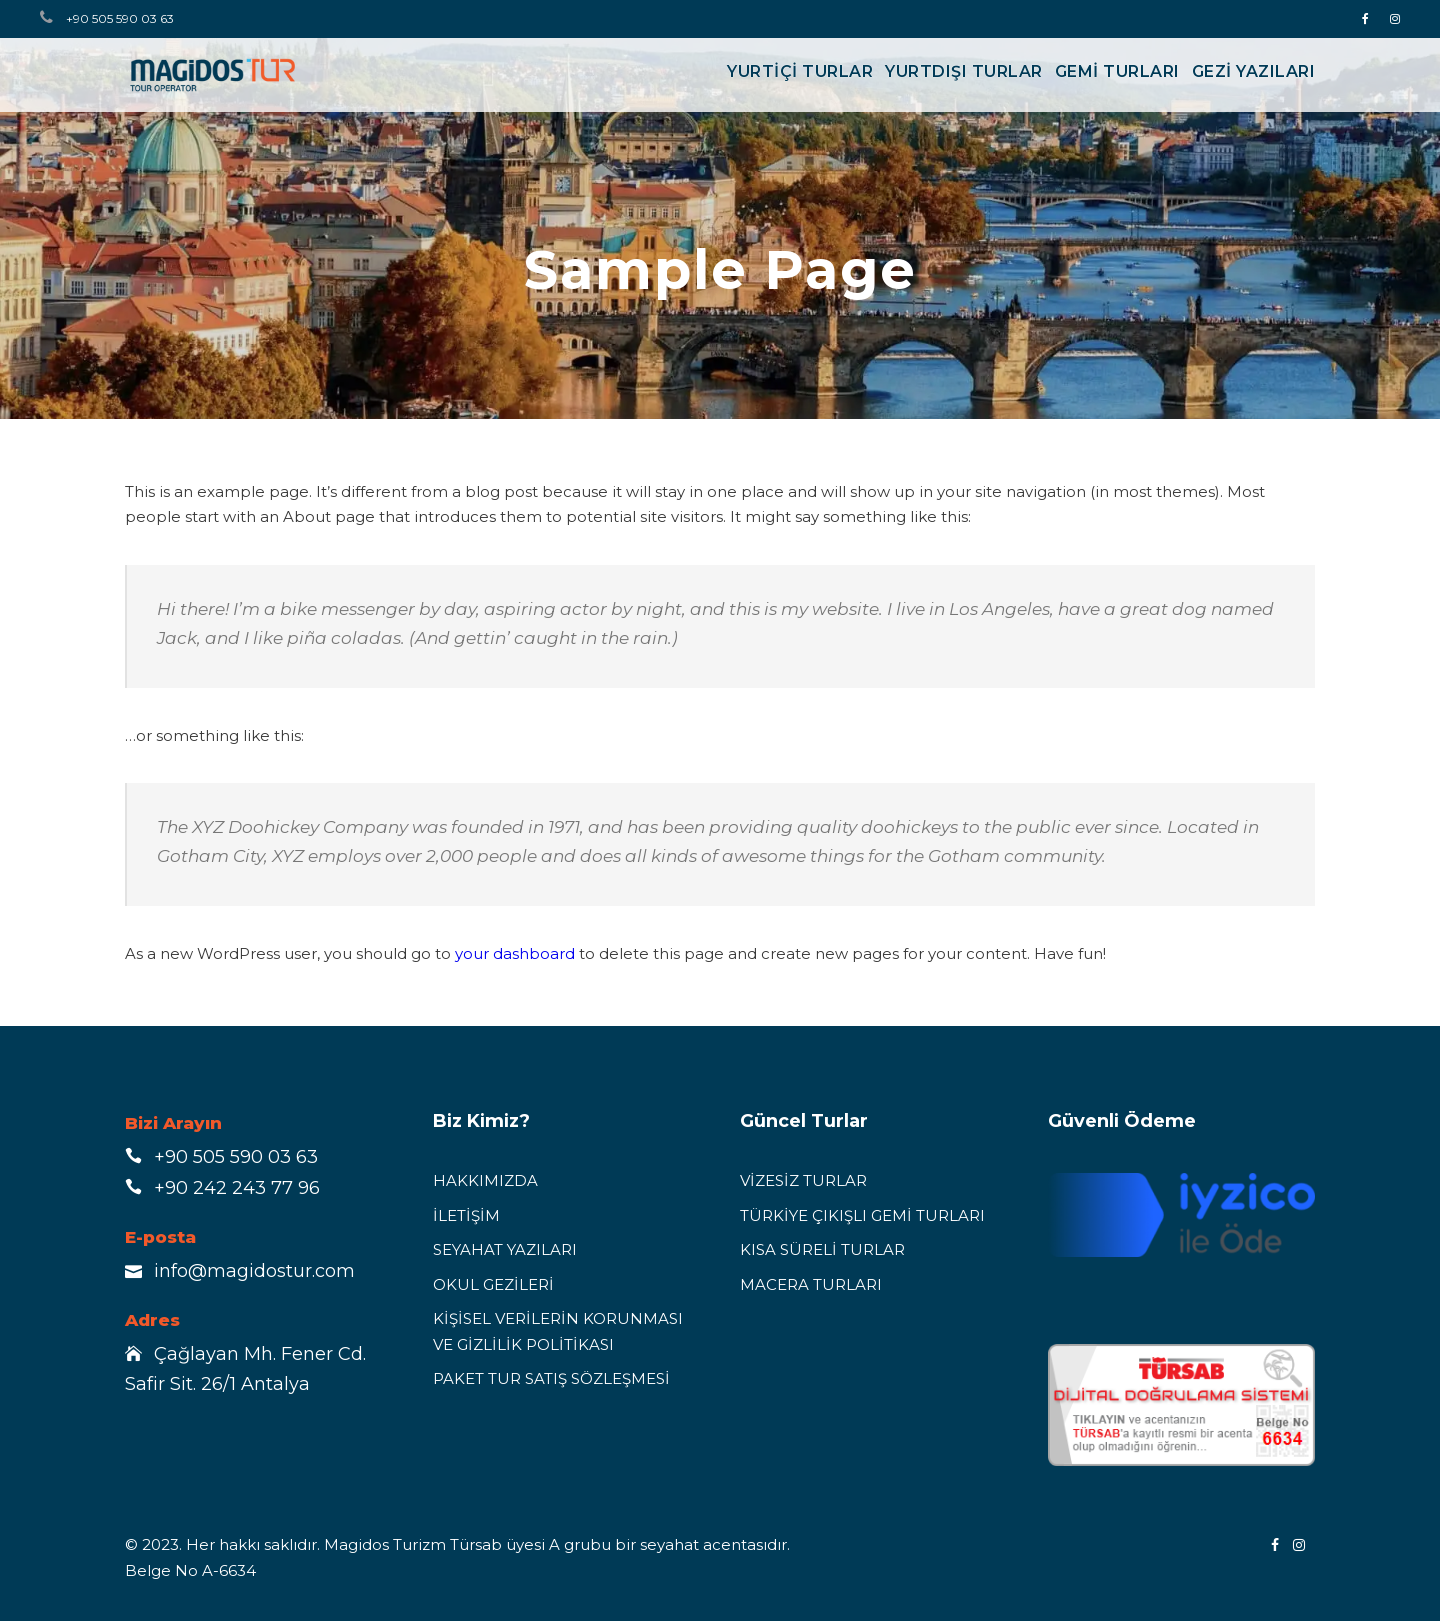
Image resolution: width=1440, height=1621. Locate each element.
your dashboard (515, 953)
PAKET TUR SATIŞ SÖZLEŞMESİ (551, 1378)
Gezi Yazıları (1254, 71)
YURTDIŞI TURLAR (964, 71)
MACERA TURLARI (811, 1284)
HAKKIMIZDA (485, 1180)
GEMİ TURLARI (1117, 71)
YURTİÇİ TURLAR (800, 71)
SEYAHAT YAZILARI (505, 1249)
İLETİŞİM (466, 1215)
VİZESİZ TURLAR (803, 1180)
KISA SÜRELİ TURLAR (822, 1249)
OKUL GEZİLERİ (493, 1284)
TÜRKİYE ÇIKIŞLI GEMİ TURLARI (862, 1215)
